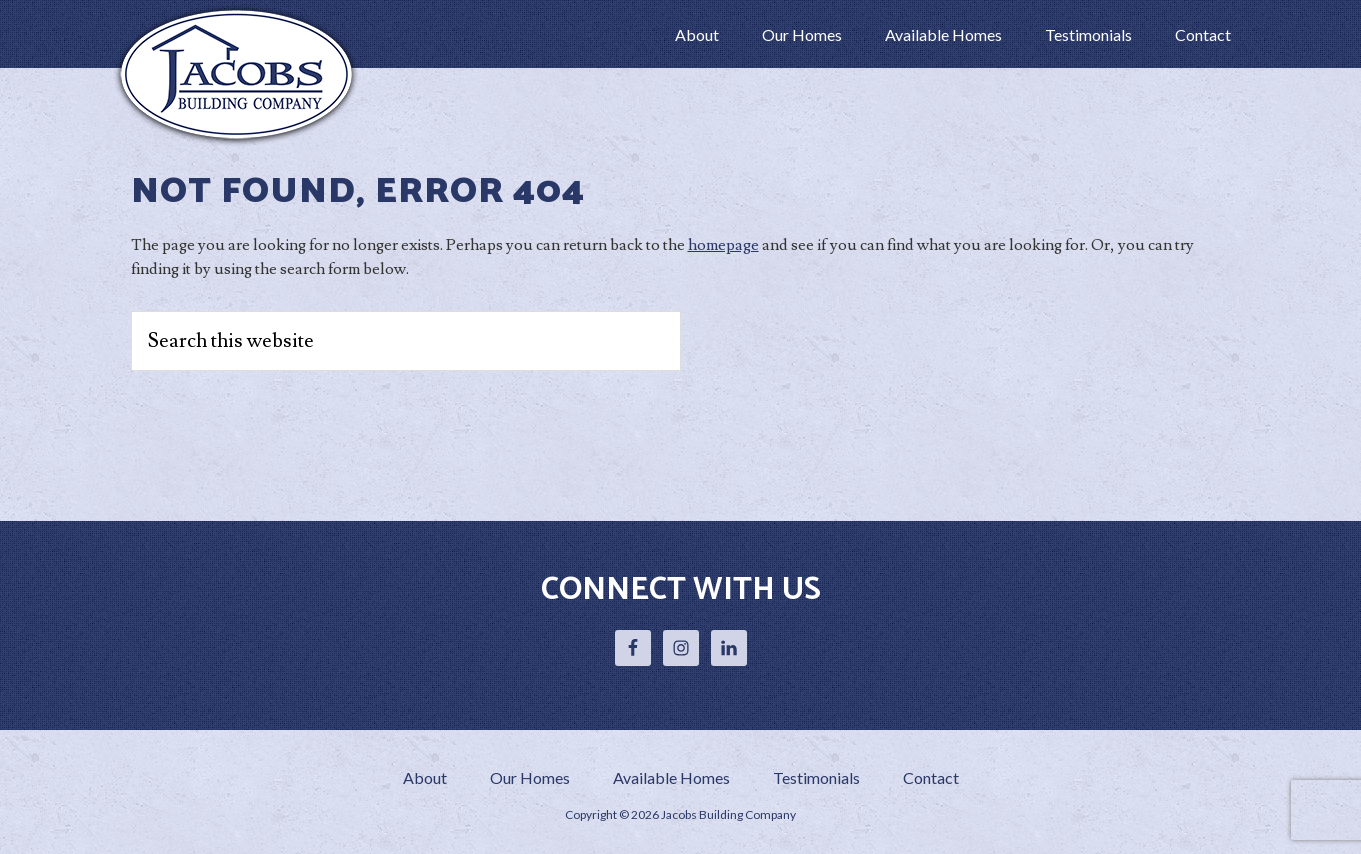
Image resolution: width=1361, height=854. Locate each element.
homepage (723, 245)
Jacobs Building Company (241, 74)
